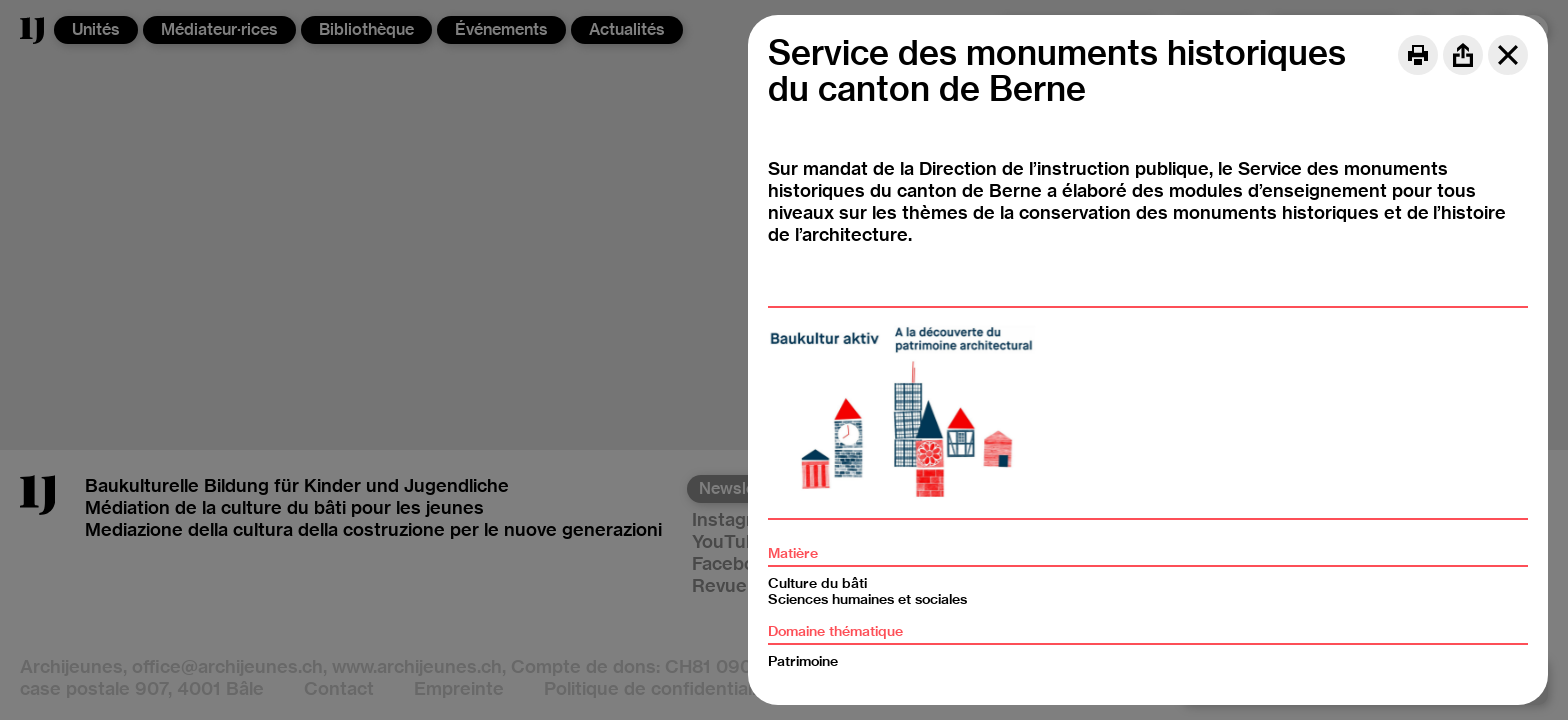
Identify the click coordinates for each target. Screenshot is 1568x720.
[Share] (1463, 55)
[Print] (1418, 55)
